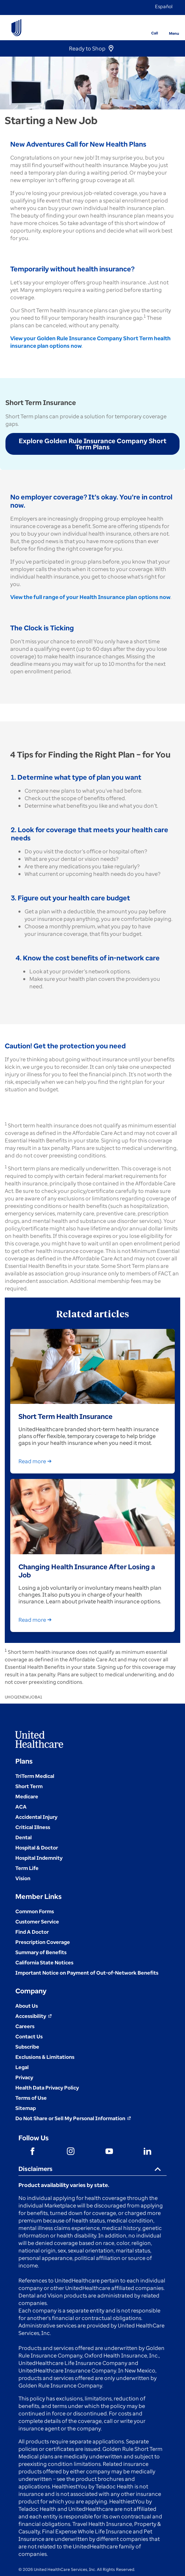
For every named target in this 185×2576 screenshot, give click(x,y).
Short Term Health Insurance (65, 1416)
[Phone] (150, 22)
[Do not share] (73, 2118)
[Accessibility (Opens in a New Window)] (33, 2015)
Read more (36, 1461)
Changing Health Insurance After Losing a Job (86, 1570)
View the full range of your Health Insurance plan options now (90, 597)
